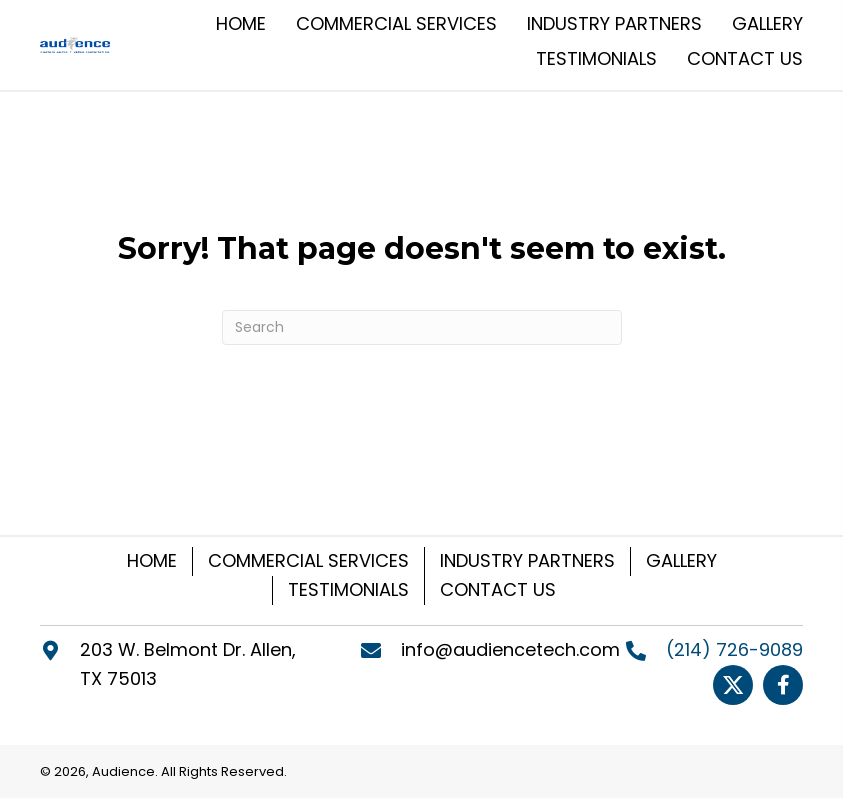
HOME (152, 560)
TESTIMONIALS (348, 589)
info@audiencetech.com (510, 649)
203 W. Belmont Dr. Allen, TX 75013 (188, 664)
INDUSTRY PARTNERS (527, 560)
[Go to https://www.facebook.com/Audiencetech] (783, 685)
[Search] (422, 327)
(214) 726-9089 (734, 649)
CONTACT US (498, 589)
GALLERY (681, 560)
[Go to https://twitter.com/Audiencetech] (733, 685)
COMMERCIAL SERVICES (308, 560)
